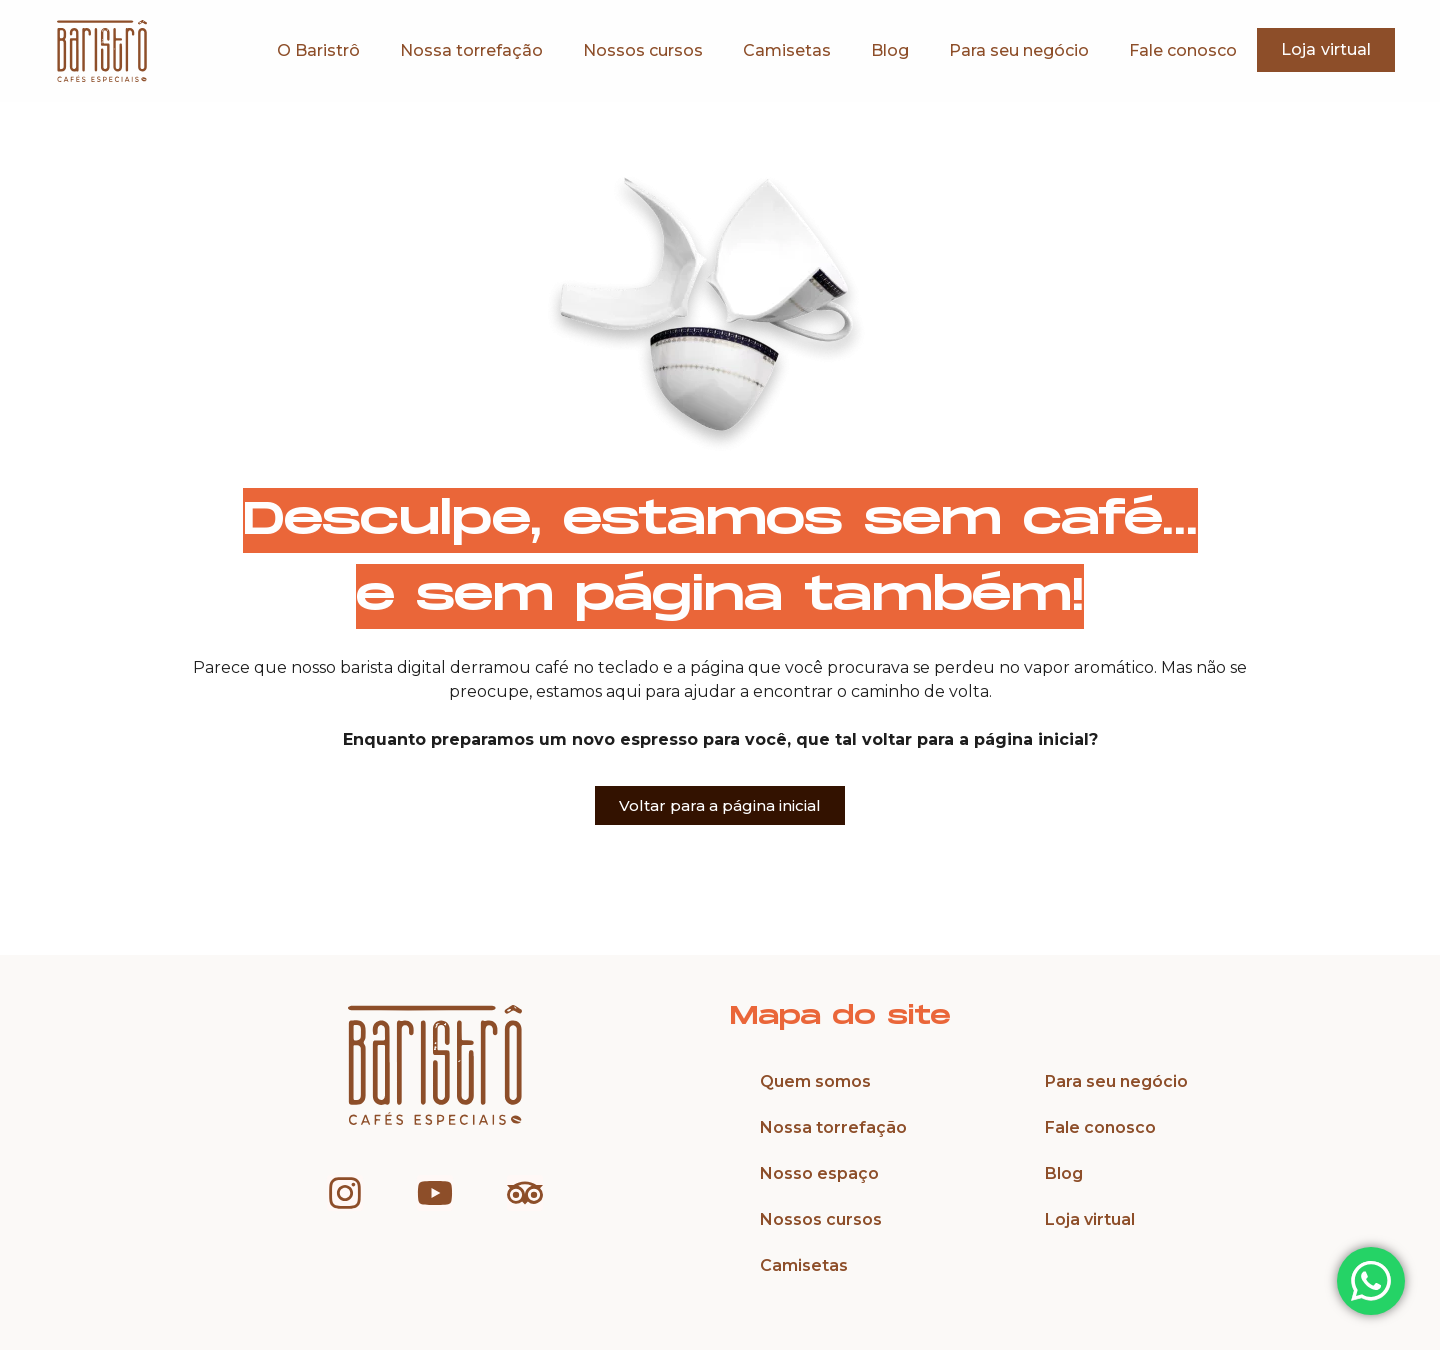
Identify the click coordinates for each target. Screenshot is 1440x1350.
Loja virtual (1090, 1219)
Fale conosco (1183, 50)
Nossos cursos (643, 50)
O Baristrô (318, 50)
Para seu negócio (1019, 50)
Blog (890, 50)
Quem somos (815, 1081)
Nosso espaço (819, 1173)
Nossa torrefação (471, 50)
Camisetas (787, 50)
